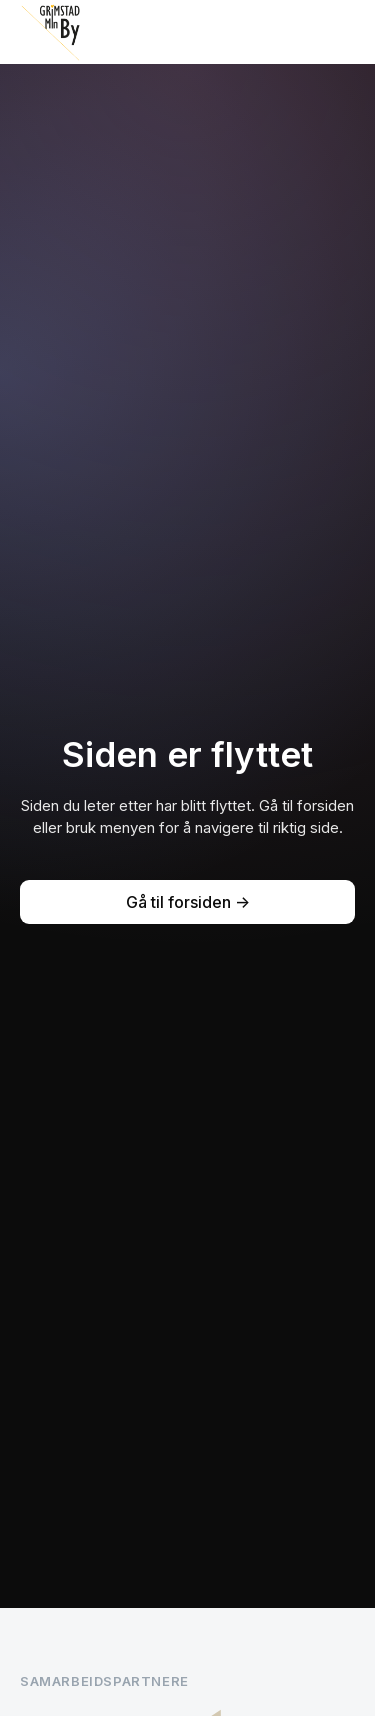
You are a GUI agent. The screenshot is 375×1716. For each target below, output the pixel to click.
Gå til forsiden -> (188, 902)
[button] (339, 32)
